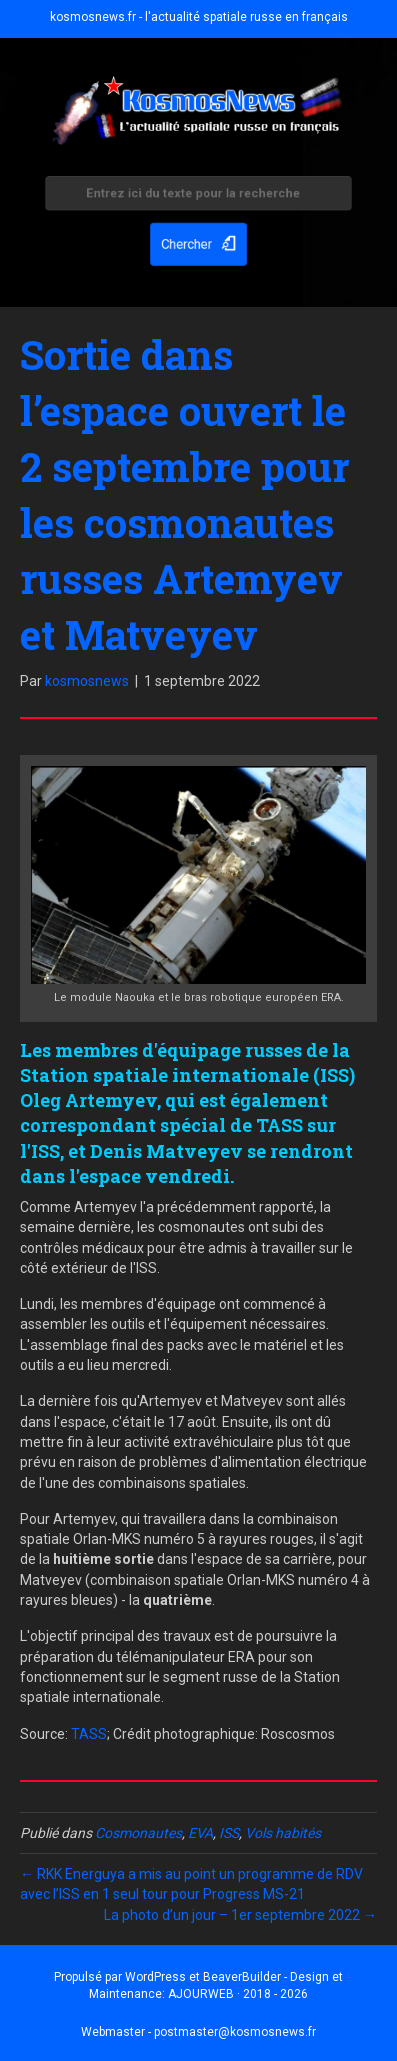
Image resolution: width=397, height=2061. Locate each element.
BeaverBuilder (242, 1977)
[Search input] (199, 198)
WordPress (155, 1977)
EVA (200, 1833)
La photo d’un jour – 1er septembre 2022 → (240, 1915)
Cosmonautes (138, 1833)
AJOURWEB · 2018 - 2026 (238, 1994)
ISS (229, 1833)
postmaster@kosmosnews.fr (235, 2032)
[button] (199, 240)
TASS (89, 1734)
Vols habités (283, 1833)
